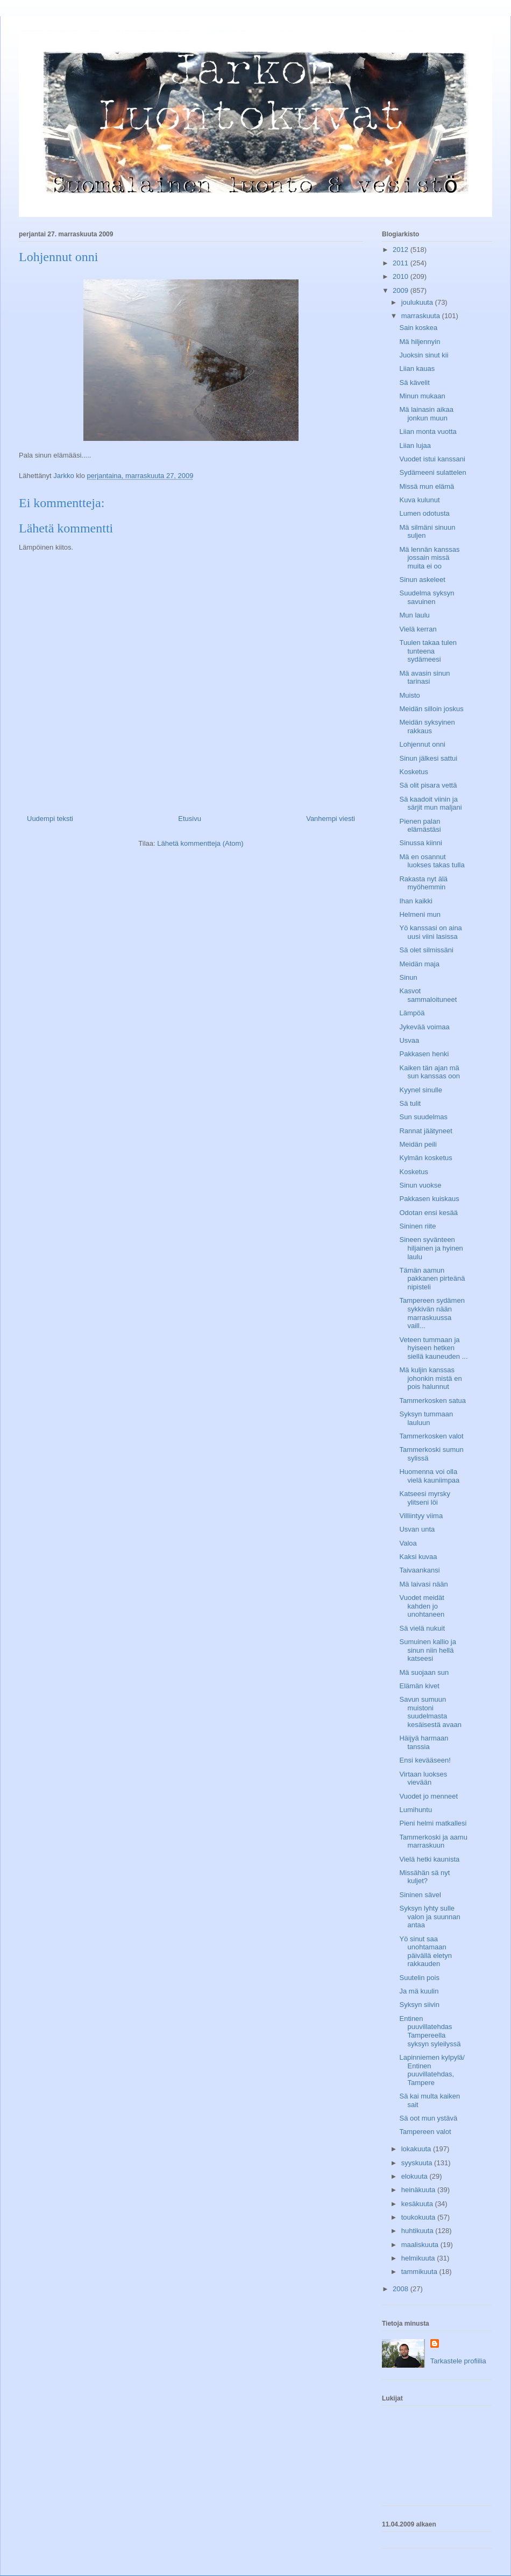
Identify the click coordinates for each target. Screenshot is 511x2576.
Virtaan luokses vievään (423, 1778)
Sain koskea (418, 328)
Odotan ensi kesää (428, 1213)
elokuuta (415, 2176)
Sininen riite (417, 1226)
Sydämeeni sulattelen (432, 472)
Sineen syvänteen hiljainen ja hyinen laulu (431, 1248)
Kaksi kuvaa (418, 1557)
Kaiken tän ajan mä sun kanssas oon (429, 1072)
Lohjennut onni (422, 744)
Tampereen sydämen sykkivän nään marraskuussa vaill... (431, 1313)
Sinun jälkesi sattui (428, 758)
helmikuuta (419, 2258)
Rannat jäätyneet (425, 1131)
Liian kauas (417, 368)
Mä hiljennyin (419, 342)
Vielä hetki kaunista (429, 1859)
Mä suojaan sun (424, 1672)
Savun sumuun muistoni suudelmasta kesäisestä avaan (430, 1712)
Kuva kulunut (419, 500)
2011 (401, 263)
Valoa (407, 1543)
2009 (401, 290)
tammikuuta (420, 2272)
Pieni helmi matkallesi (432, 1823)
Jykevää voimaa (424, 1027)
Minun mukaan (422, 396)
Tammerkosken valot (431, 1436)
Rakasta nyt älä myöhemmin (423, 883)
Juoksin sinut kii (423, 355)
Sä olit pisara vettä (428, 785)
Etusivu (189, 819)
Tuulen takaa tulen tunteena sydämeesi (427, 650)
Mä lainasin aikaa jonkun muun (426, 413)
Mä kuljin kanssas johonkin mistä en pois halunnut (430, 1378)
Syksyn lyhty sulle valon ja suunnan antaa (429, 1916)
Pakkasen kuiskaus (429, 1199)
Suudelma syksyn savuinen (426, 597)
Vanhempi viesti (330, 819)
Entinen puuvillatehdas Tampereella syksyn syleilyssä (429, 2031)
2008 (401, 2289)
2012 (401, 249)
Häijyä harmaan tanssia (423, 1742)
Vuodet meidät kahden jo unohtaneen (421, 1606)
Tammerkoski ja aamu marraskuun (433, 1841)
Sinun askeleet (422, 579)
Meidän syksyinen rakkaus (427, 726)
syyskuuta (417, 2163)
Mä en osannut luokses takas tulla (431, 861)
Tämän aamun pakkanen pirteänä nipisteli (432, 1278)
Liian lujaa (415, 445)
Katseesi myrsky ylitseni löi (424, 1498)
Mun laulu (414, 615)
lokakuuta (417, 2149)
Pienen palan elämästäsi (420, 825)
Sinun (408, 977)
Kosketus (413, 772)
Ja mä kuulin (418, 1991)
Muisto (409, 695)
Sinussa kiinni (420, 843)
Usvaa (409, 1040)
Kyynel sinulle (420, 1090)
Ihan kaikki (415, 901)
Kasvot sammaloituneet (428, 995)
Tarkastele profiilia (458, 2361)
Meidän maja (419, 964)
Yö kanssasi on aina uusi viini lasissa (430, 932)
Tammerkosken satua (432, 1400)
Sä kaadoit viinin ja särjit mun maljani (430, 803)
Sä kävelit (414, 382)
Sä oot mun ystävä (428, 2118)
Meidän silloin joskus (431, 709)
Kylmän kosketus (425, 1158)
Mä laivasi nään (423, 1584)
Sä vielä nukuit (422, 1628)
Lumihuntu (415, 1810)
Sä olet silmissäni (426, 950)
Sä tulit (410, 1103)
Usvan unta (417, 1529)
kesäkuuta (418, 2204)
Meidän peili (417, 1144)
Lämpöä (411, 1013)
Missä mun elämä (426, 486)
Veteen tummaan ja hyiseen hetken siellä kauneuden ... (433, 1348)
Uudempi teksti (50, 819)
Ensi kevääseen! (424, 1760)
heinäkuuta (419, 2190)
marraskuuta (421, 316)
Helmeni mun (420, 914)
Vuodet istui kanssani (432, 459)
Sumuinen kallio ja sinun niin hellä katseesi (427, 1650)
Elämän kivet (419, 1686)
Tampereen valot (425, 2132)
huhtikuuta (418, 2231)
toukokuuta (419, 2217)
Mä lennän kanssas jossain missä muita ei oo (429, 557)
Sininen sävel (420, 1895)
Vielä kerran (417, 629)
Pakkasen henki (424, 1054)
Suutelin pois (419, 1978)
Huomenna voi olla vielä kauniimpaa (429, 1476)
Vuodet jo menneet (428, 1796)
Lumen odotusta (424, 513)
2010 (401, 276)
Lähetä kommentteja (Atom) (200, 843)
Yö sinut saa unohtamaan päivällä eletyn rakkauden (425, 1951)
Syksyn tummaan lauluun (426, 1418)
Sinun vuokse (420, 1185)
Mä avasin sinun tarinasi (424, 677)
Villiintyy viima (421, 1516)
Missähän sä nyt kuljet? (424, 1877)
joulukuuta (418, 302)
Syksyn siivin (419, 2005)
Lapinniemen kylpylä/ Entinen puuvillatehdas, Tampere (431, 2070)
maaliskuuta (421, 2245)
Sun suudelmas (423, 1117)
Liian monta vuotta (427, 431)
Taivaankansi (419, 1570)
